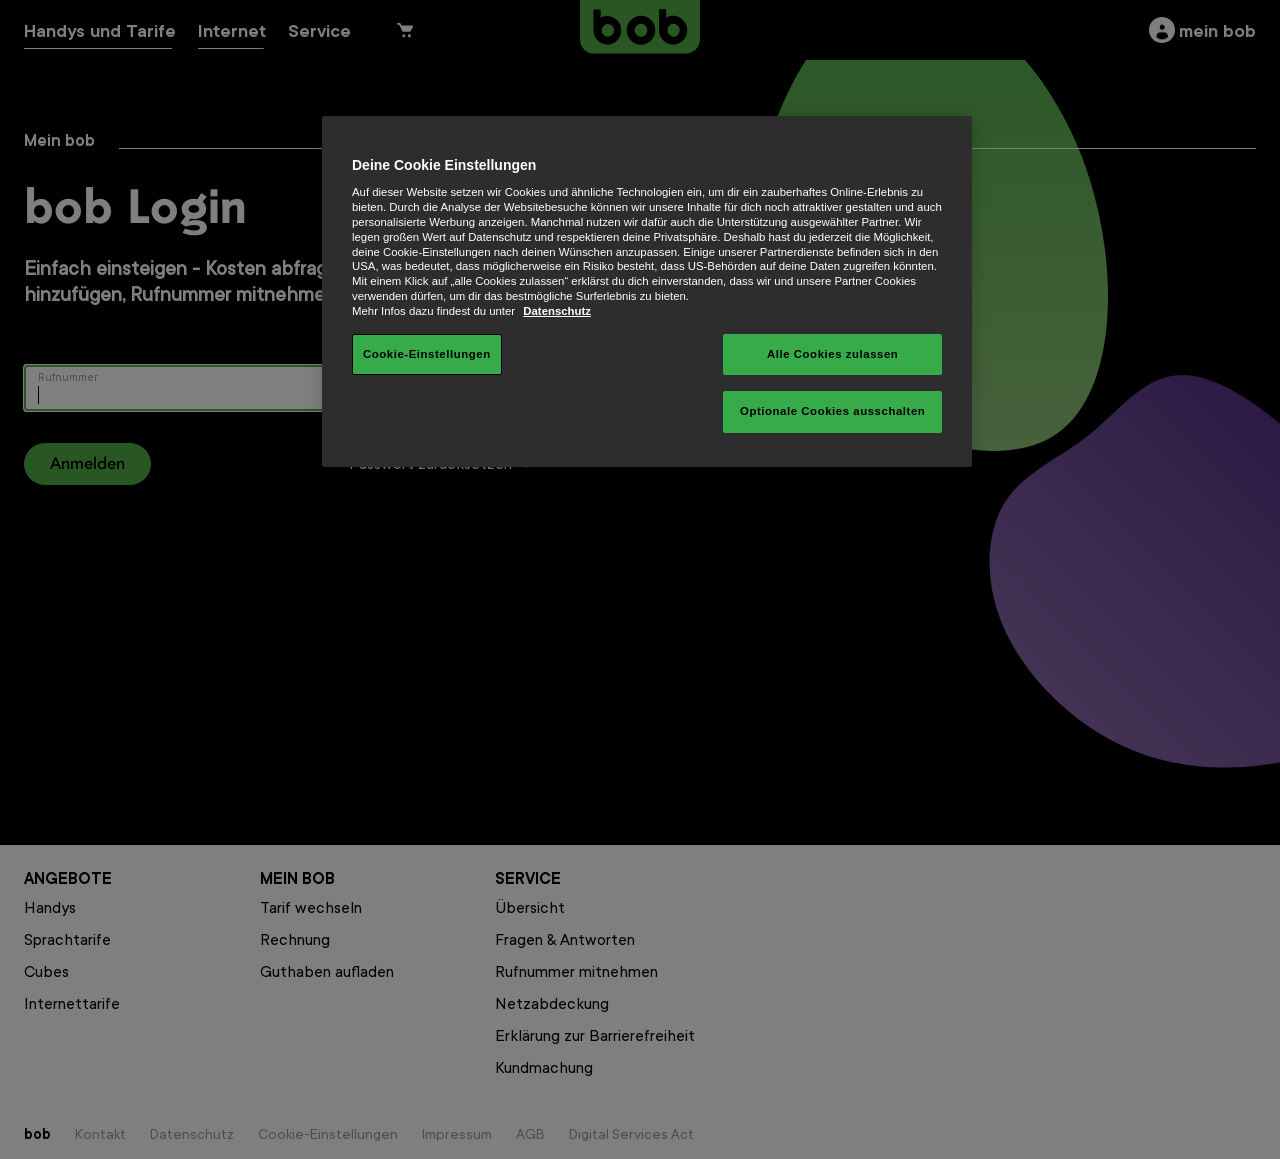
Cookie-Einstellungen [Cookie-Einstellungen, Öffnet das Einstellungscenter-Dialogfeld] (427, 354)
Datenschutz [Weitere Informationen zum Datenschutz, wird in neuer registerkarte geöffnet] (557, 311)
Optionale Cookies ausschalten (832, 411)
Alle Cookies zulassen (832, 354)
